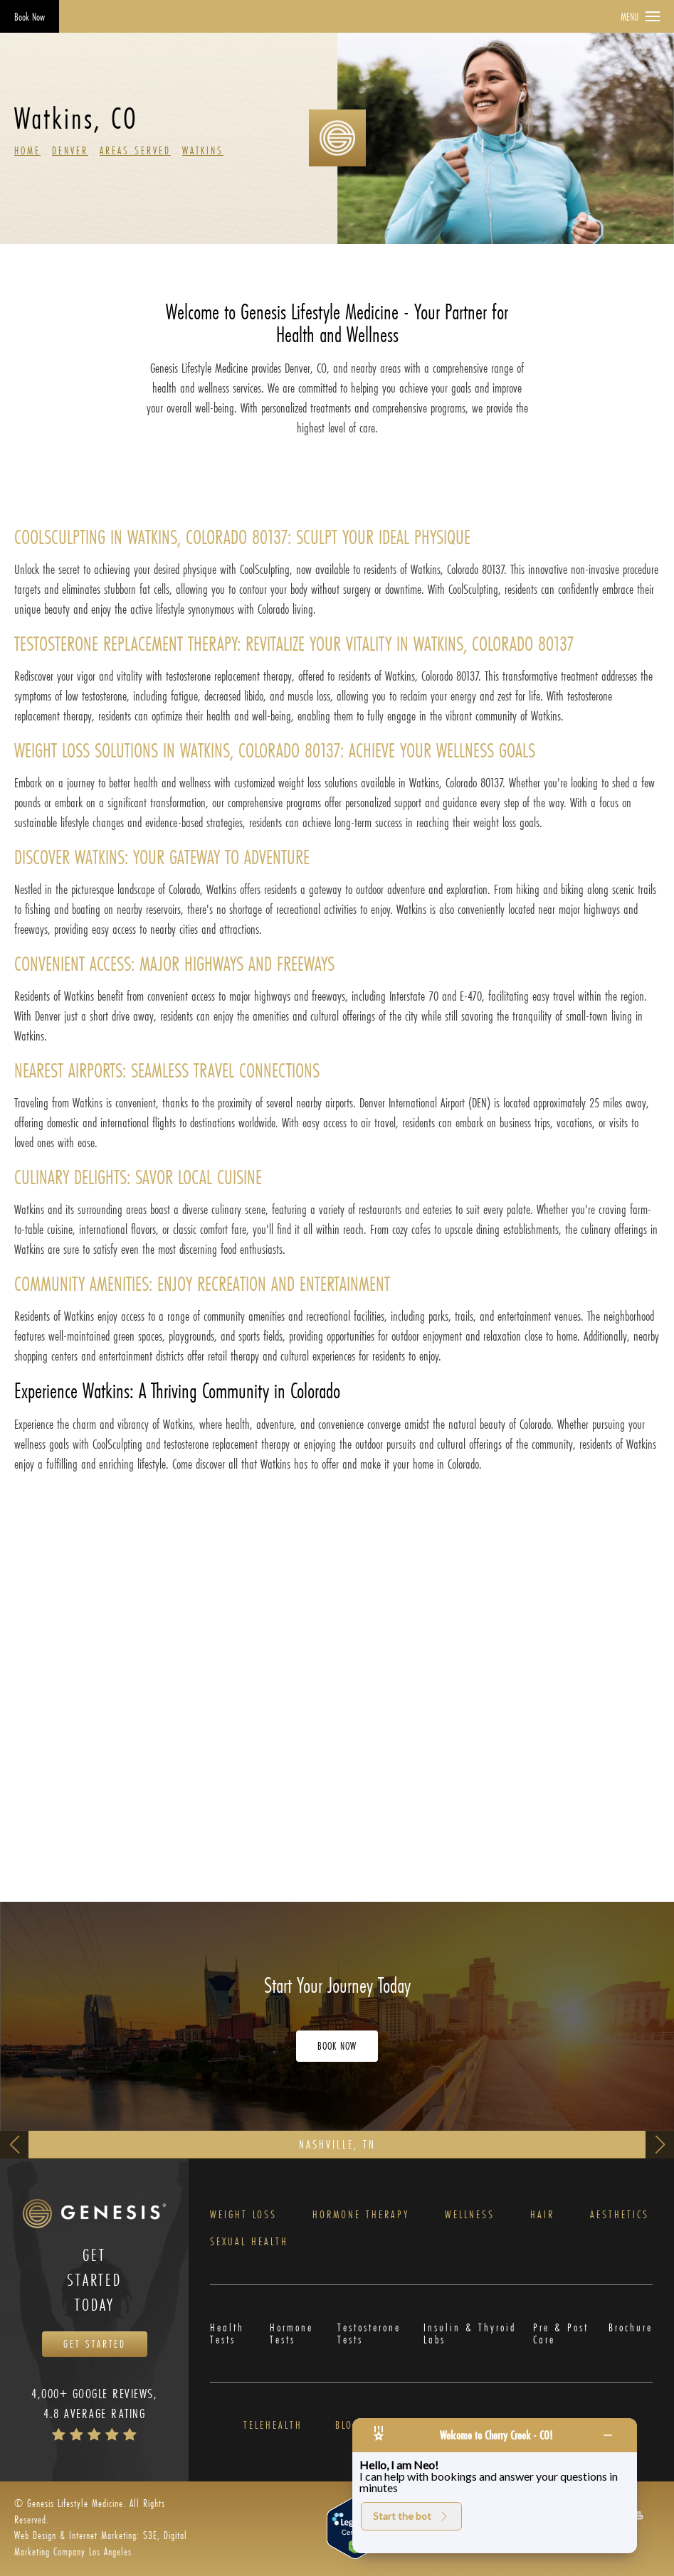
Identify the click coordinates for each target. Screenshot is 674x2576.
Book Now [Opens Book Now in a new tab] (29, 16)
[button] (638, 2514)
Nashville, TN (337, 2144)
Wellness (470, 2214)
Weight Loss (243, 2214)
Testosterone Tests (369, 2333)
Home (27, 150)
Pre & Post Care (561, 2333)
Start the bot (411, 2516)
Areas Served (135, 150)
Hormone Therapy (360, 2214)
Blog (347, 2426)
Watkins (202, 150)
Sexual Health (249, 2241)
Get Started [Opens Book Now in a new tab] (94, 2343)
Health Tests (227, 2333)
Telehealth (272, 2426)
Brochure (631, 2328)
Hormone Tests (291, 2333)
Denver (70, 150)
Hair (542, 2214)
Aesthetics (619, 2214)
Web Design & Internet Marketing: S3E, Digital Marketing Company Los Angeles (100, 2543)
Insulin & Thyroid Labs (469, 2333)
